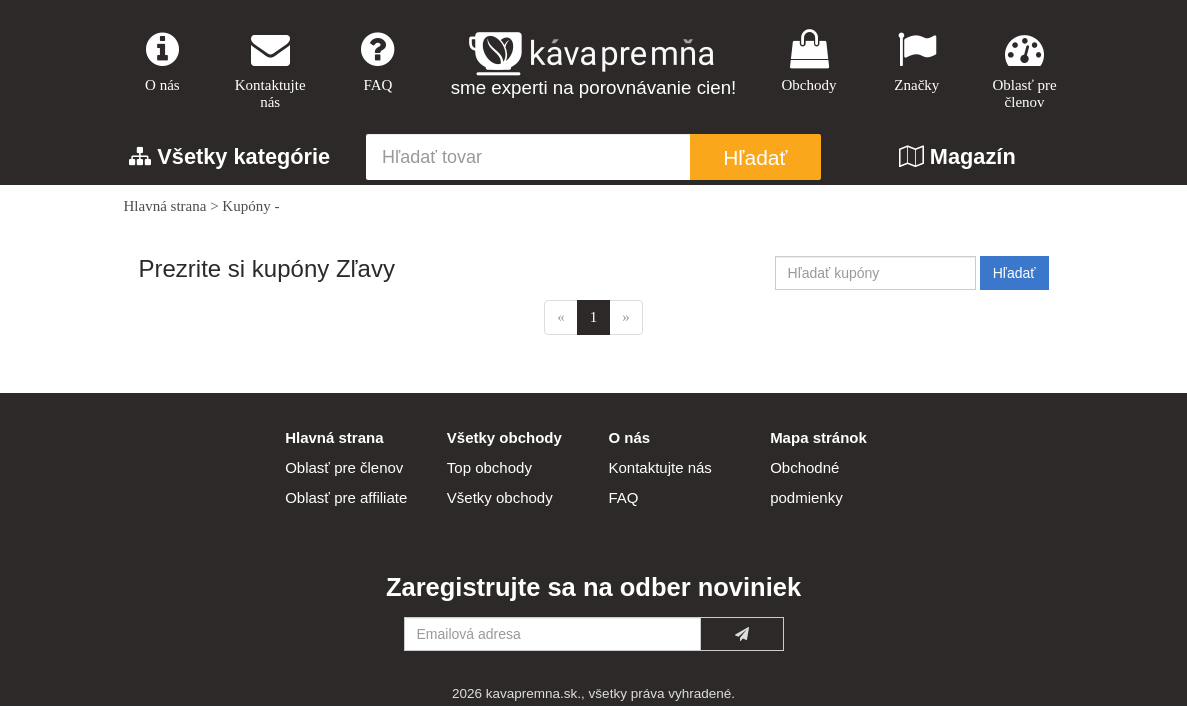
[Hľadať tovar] (528, 157)
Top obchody (489, 467)
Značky (917, 61)
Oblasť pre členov (1025, 70)
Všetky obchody (500, 497)
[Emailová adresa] (553, 634)
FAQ (378, 61)
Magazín (957, 156)
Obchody (809, 61)
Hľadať (755, 157)
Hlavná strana (165, 206)
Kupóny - (250, 206)
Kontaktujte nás (270, 70)
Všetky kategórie (229, 156)
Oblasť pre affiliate (346, 497)
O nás (163, 61)
